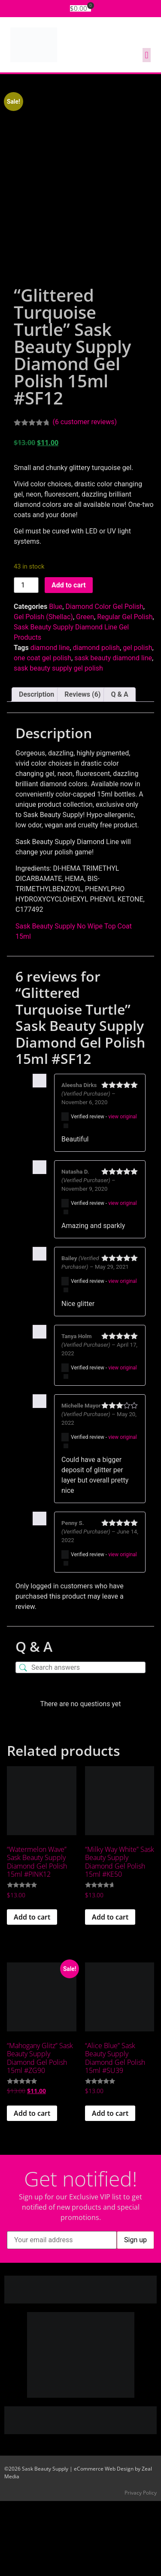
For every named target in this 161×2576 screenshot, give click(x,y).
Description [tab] (36, 769)
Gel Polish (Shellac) (43, 692)
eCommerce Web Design (104, 2543)
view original (122, 1192)
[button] (147, 55)
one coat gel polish (42, 733)
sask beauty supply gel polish (58, 743)
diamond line (50, 723)
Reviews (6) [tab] (82, 769)
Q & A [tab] (119, 769)
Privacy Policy (141, 2567)
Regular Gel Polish (124, 692)
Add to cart (69, 660)
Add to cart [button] (32, 1992)
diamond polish (96, 723)
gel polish (137, 723)
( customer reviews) (84, 497)
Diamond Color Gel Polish (104, 681)
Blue (55, 681)
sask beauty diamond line (113, 733)
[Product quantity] (26, 660)
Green (85, 692)
